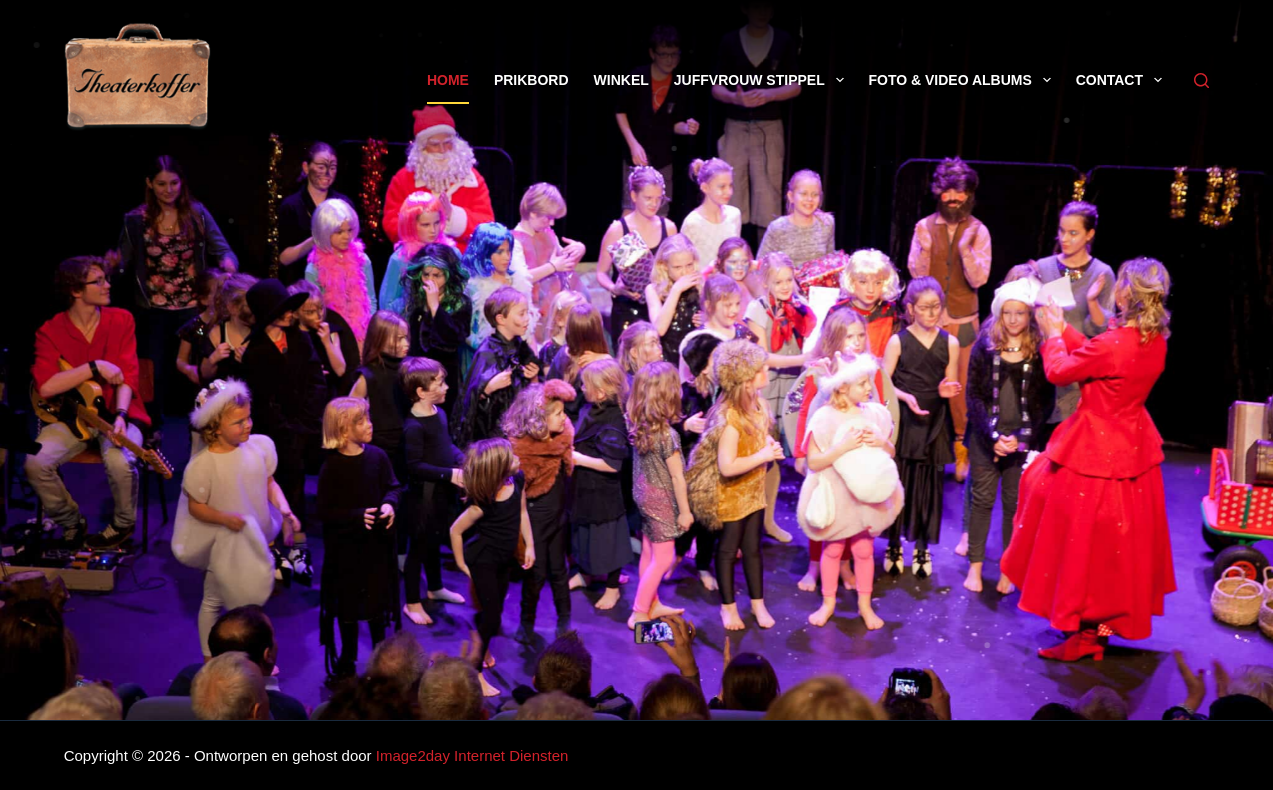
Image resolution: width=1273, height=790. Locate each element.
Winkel (621, 80)
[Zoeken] (1201, 80)
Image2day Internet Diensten (472, 755)
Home (448, 80)
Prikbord (531, 80)
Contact (1123, 80)
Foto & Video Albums (964, 80)
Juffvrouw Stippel (763, 80)
